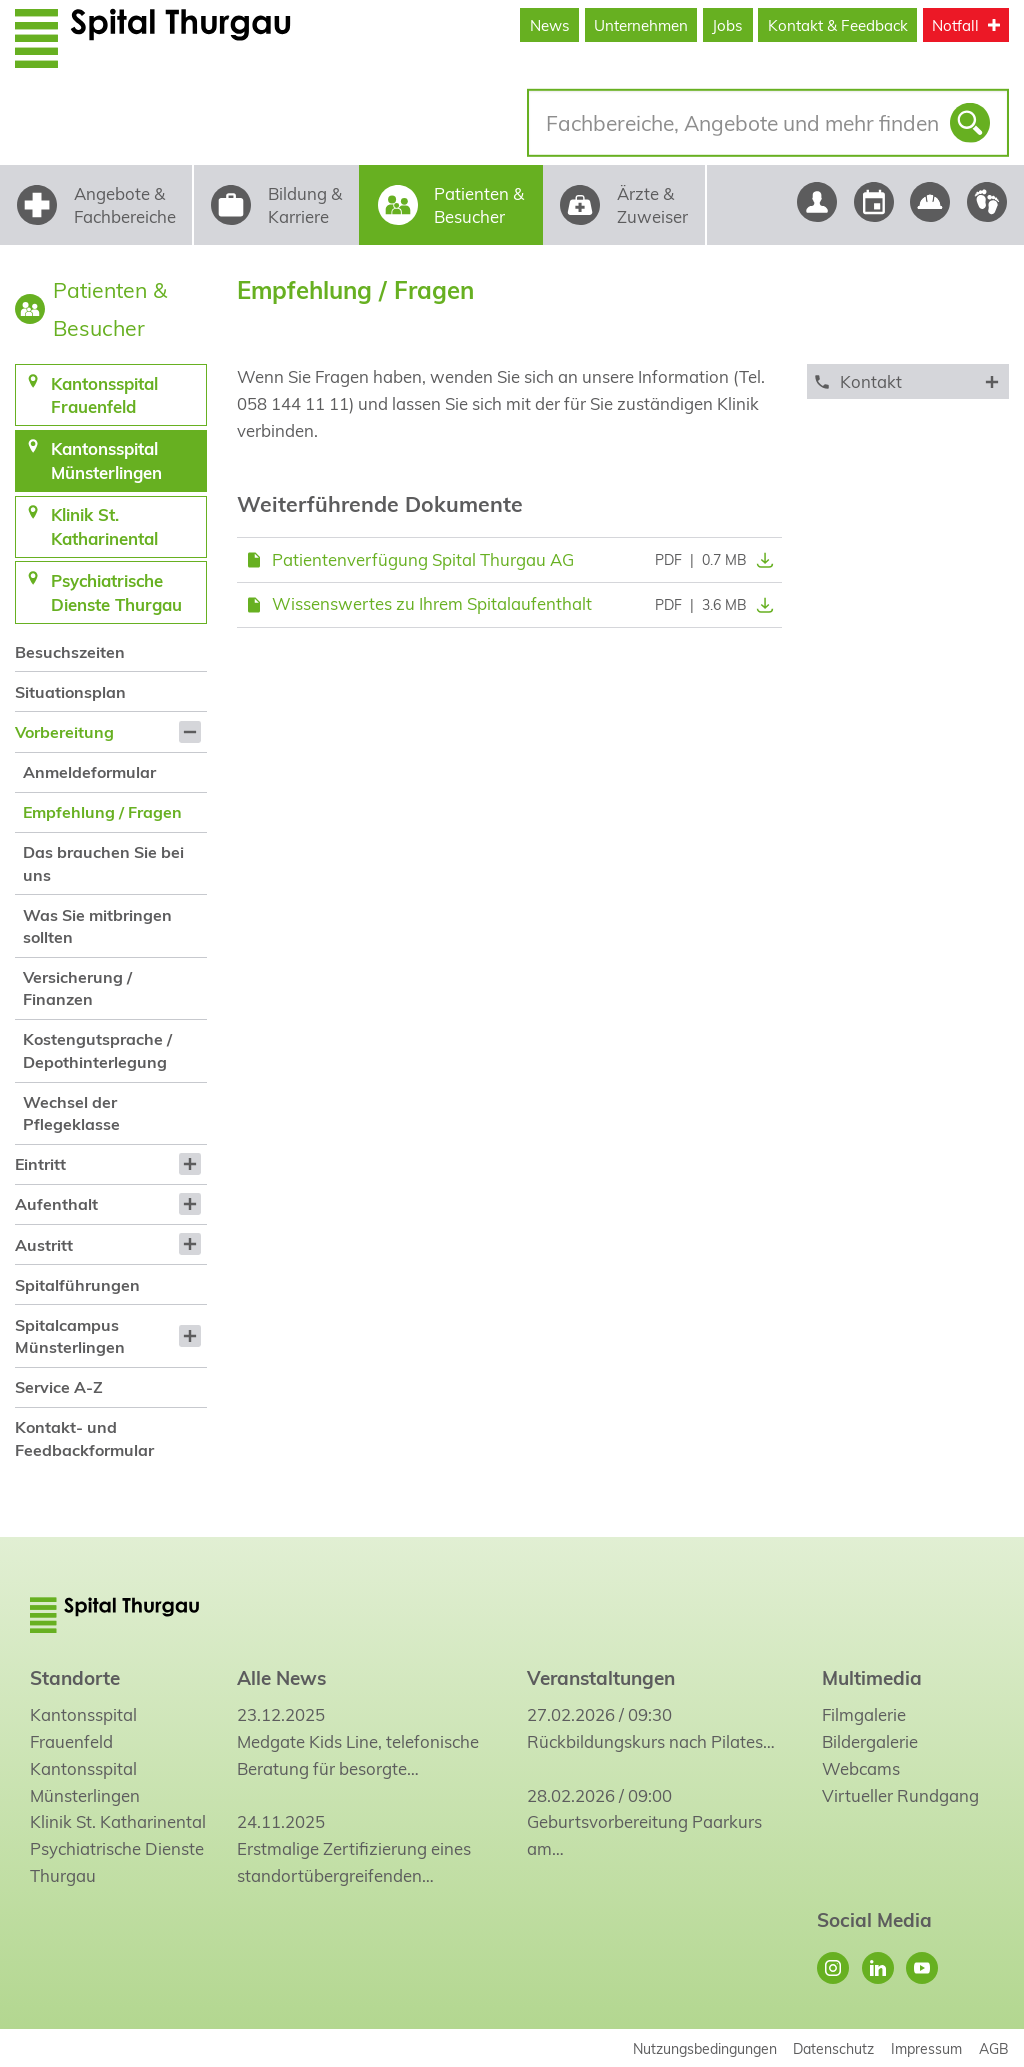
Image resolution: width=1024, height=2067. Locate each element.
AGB (994, 2048)
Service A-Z (59, 1387)
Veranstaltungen (601, 1678)
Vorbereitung (64, 732)
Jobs (727, 25)
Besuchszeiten (70, 652)
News (550, 25)
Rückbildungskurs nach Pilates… (651, 1741)
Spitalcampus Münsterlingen (70, 1336)
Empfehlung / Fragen (102, 812)
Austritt (44, 1245)
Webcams (861, 1768)
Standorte (75, 1678)
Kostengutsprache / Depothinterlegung (97, 1050)
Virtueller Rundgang (900, 1795)
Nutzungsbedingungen (705, 2048)
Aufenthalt (56, 1204)
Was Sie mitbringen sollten (97, 926)
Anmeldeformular (89, 772)
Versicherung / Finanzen (77, 988)
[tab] (908, 381)
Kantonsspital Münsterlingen (85, 1782)
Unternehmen (641, 25)
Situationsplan (70, 692)
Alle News (281, 1678)
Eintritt (40, 1164)
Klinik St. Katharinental (118, 1821)
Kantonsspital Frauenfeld (83, 1728)
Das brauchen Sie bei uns (103, 863)
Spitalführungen (77, 1285)
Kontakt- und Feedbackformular (84, 1438)
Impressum (926, 2048)
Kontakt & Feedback (838, 25)
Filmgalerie (864, 1714)
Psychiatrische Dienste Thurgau (117, 1862)
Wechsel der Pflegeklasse (71, 1113)
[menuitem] (111, 651)
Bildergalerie (870, 1741)
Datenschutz (833, 2048)
